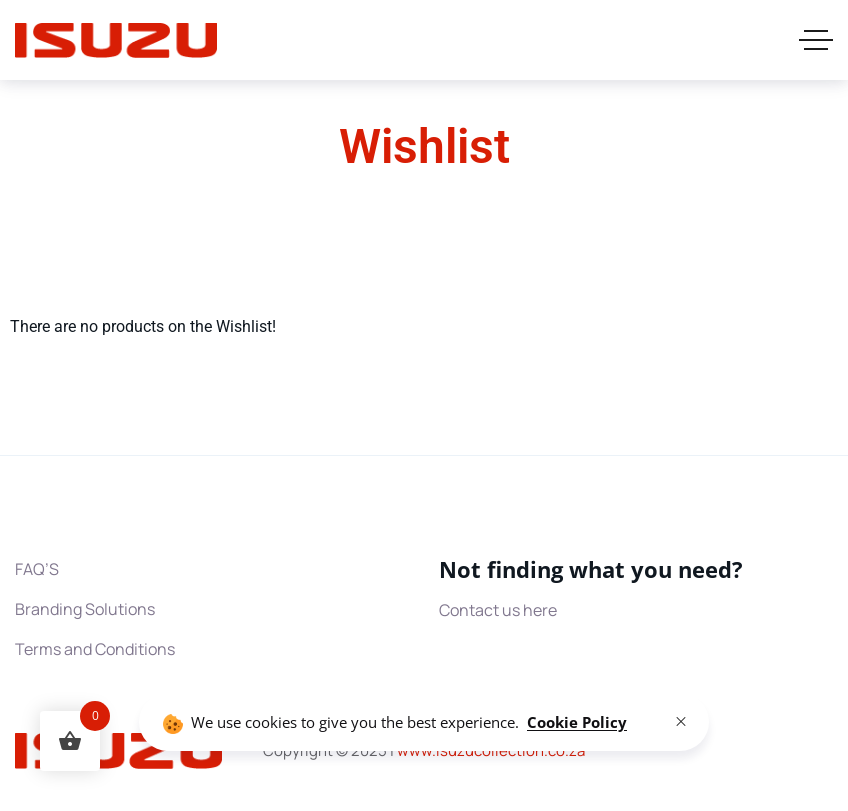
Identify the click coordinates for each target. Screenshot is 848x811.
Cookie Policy (577, 722)
